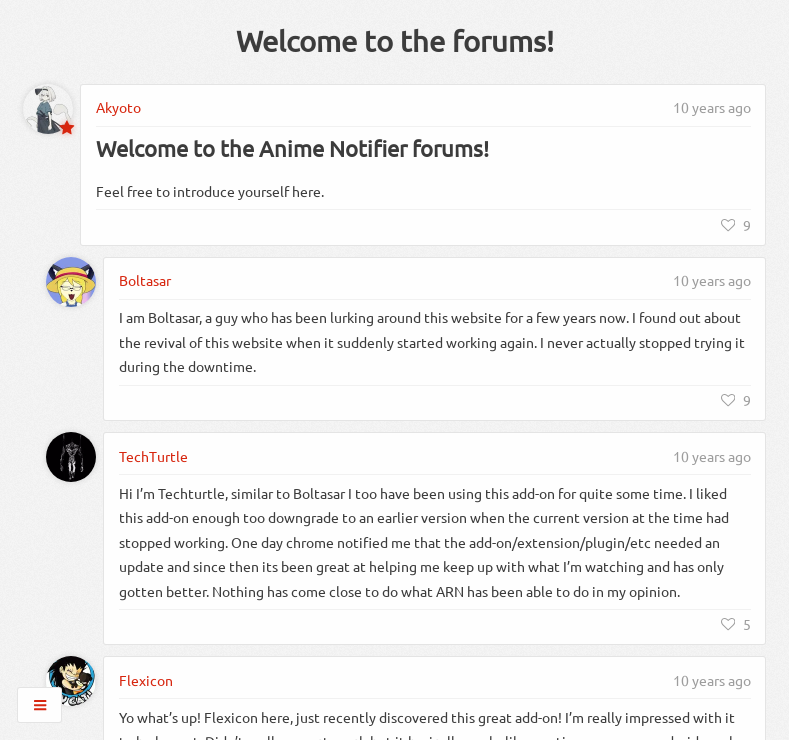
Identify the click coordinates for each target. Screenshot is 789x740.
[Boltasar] (71, 282)
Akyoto (118, 107)
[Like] (736, 225)
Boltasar (145, 280)
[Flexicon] (71, 681)
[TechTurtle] (71, 457)
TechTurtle (153, 456)
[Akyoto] (48, 109)
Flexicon (146, 680)
